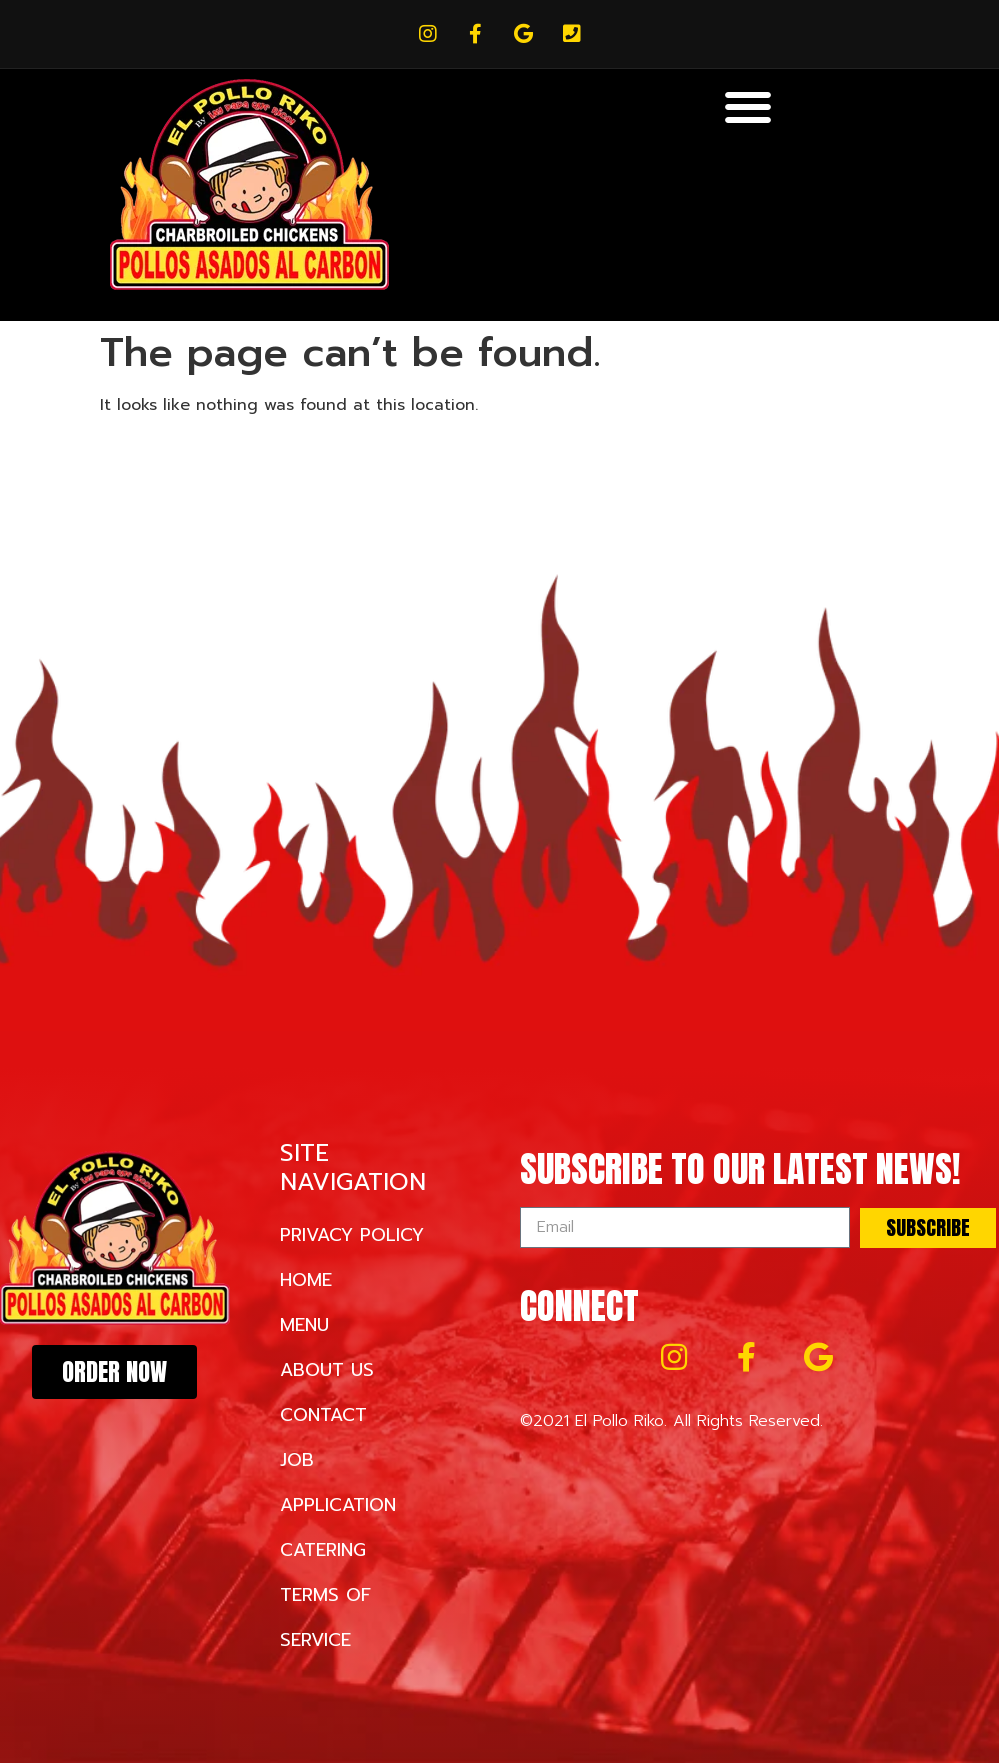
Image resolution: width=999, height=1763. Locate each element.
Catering (323, 1550)
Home (306, 1280)
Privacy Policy (352, 1235)
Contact (323, 1415)
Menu (304, 1325)
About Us (327, 1370)
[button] (748, 106)
